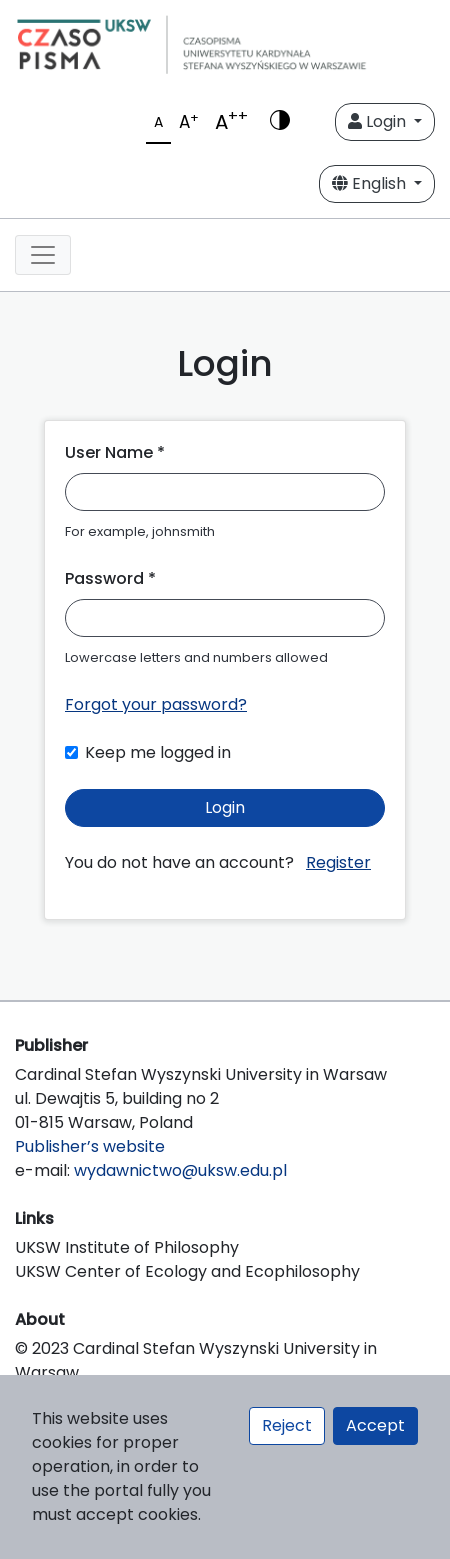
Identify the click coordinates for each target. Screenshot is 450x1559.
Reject (287, 1425)
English (371, 183)
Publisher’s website (90, 1146)
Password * (110, 578)
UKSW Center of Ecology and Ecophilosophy (187, 1271)
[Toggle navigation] (43, 255)
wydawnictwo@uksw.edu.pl (180, 1170)
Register (338, 862)
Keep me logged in (158, 752)
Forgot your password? (156, 704)
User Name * (115, 452)
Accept (375, 1425)
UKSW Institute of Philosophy (127, 1247)
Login (379, 121)
